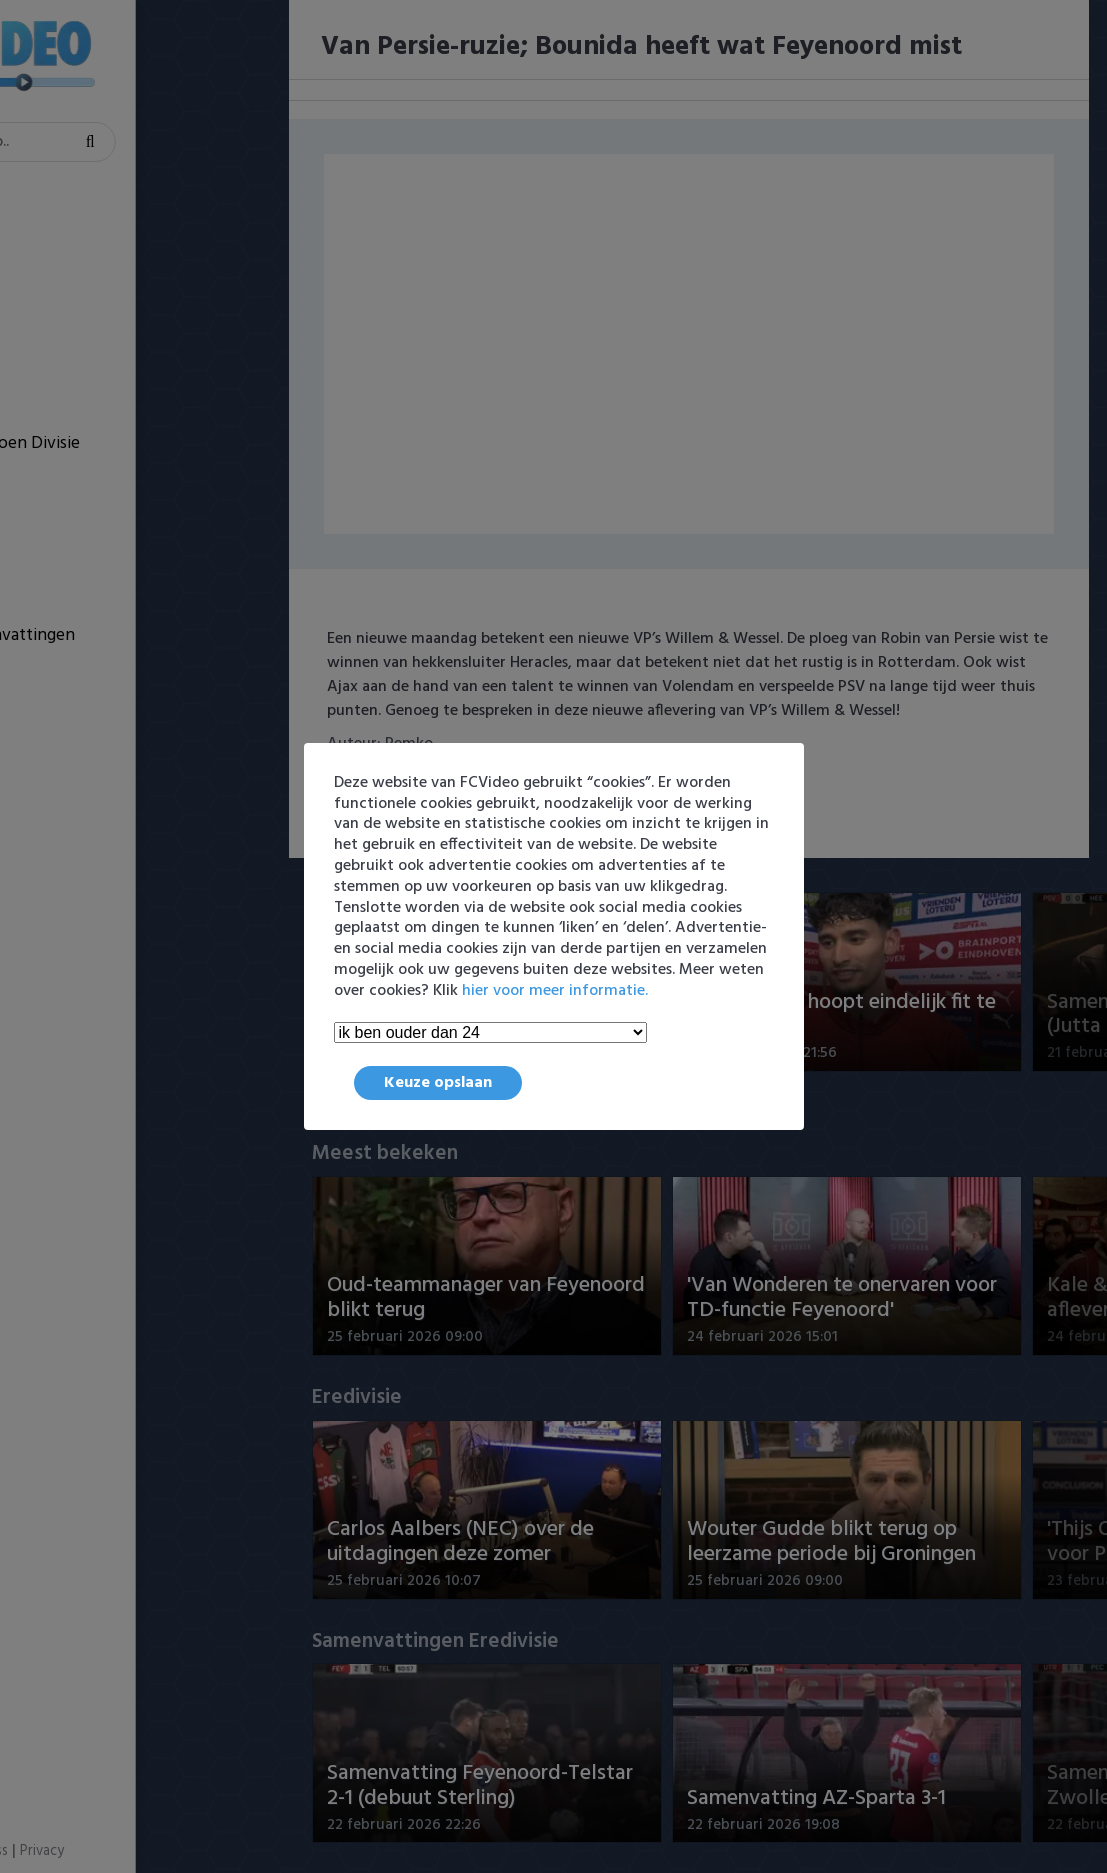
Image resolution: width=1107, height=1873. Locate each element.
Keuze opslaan (438, 1083)
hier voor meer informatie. (555, 991)
